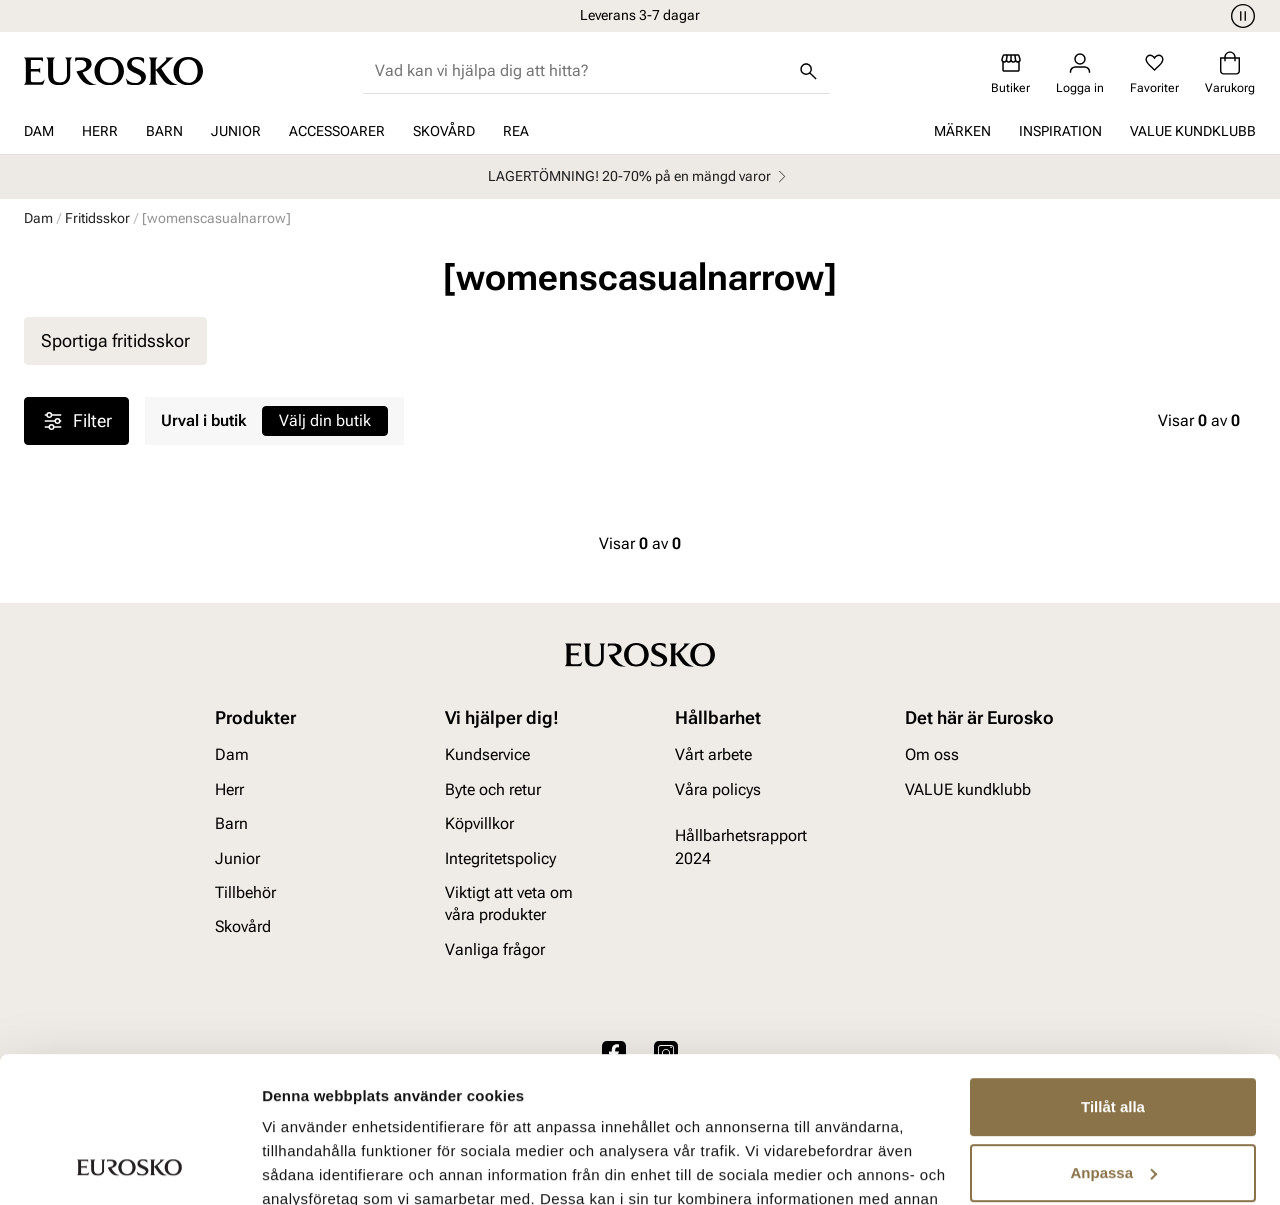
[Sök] (808, 71)
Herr (100, 131)
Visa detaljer (306, 1165)
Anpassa (1113, 1035)
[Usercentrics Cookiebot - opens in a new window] (129, 1166)
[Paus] (1240, 16)
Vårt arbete (713, 755)
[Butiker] (1010, 73)
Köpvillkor (479, 824)
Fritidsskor (97, 218)
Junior (236, 131)
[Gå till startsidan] (113, 71)
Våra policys (718, 789)
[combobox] (580, 71)
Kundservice (487, 755)
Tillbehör (245, 892)
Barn (164, 131)
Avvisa (1113, 1101)
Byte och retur (493, 789)
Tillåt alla (1113, 970)
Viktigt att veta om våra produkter (509, 903)
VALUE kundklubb (1193, 131)
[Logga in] (1080, 73)
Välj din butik (325, 420)
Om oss (932, 755)
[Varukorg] (1230, 73)
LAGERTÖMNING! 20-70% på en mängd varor (640, 176)
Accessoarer (337, 131)
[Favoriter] (1154, 73)
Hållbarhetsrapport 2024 (741, 847)
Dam (39, 131)
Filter (76, 421)
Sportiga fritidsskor (115, 340)
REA (516, 131)
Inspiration (1060, 131)
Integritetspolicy (500, 858)
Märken (962, 131)
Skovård (444, 131)
